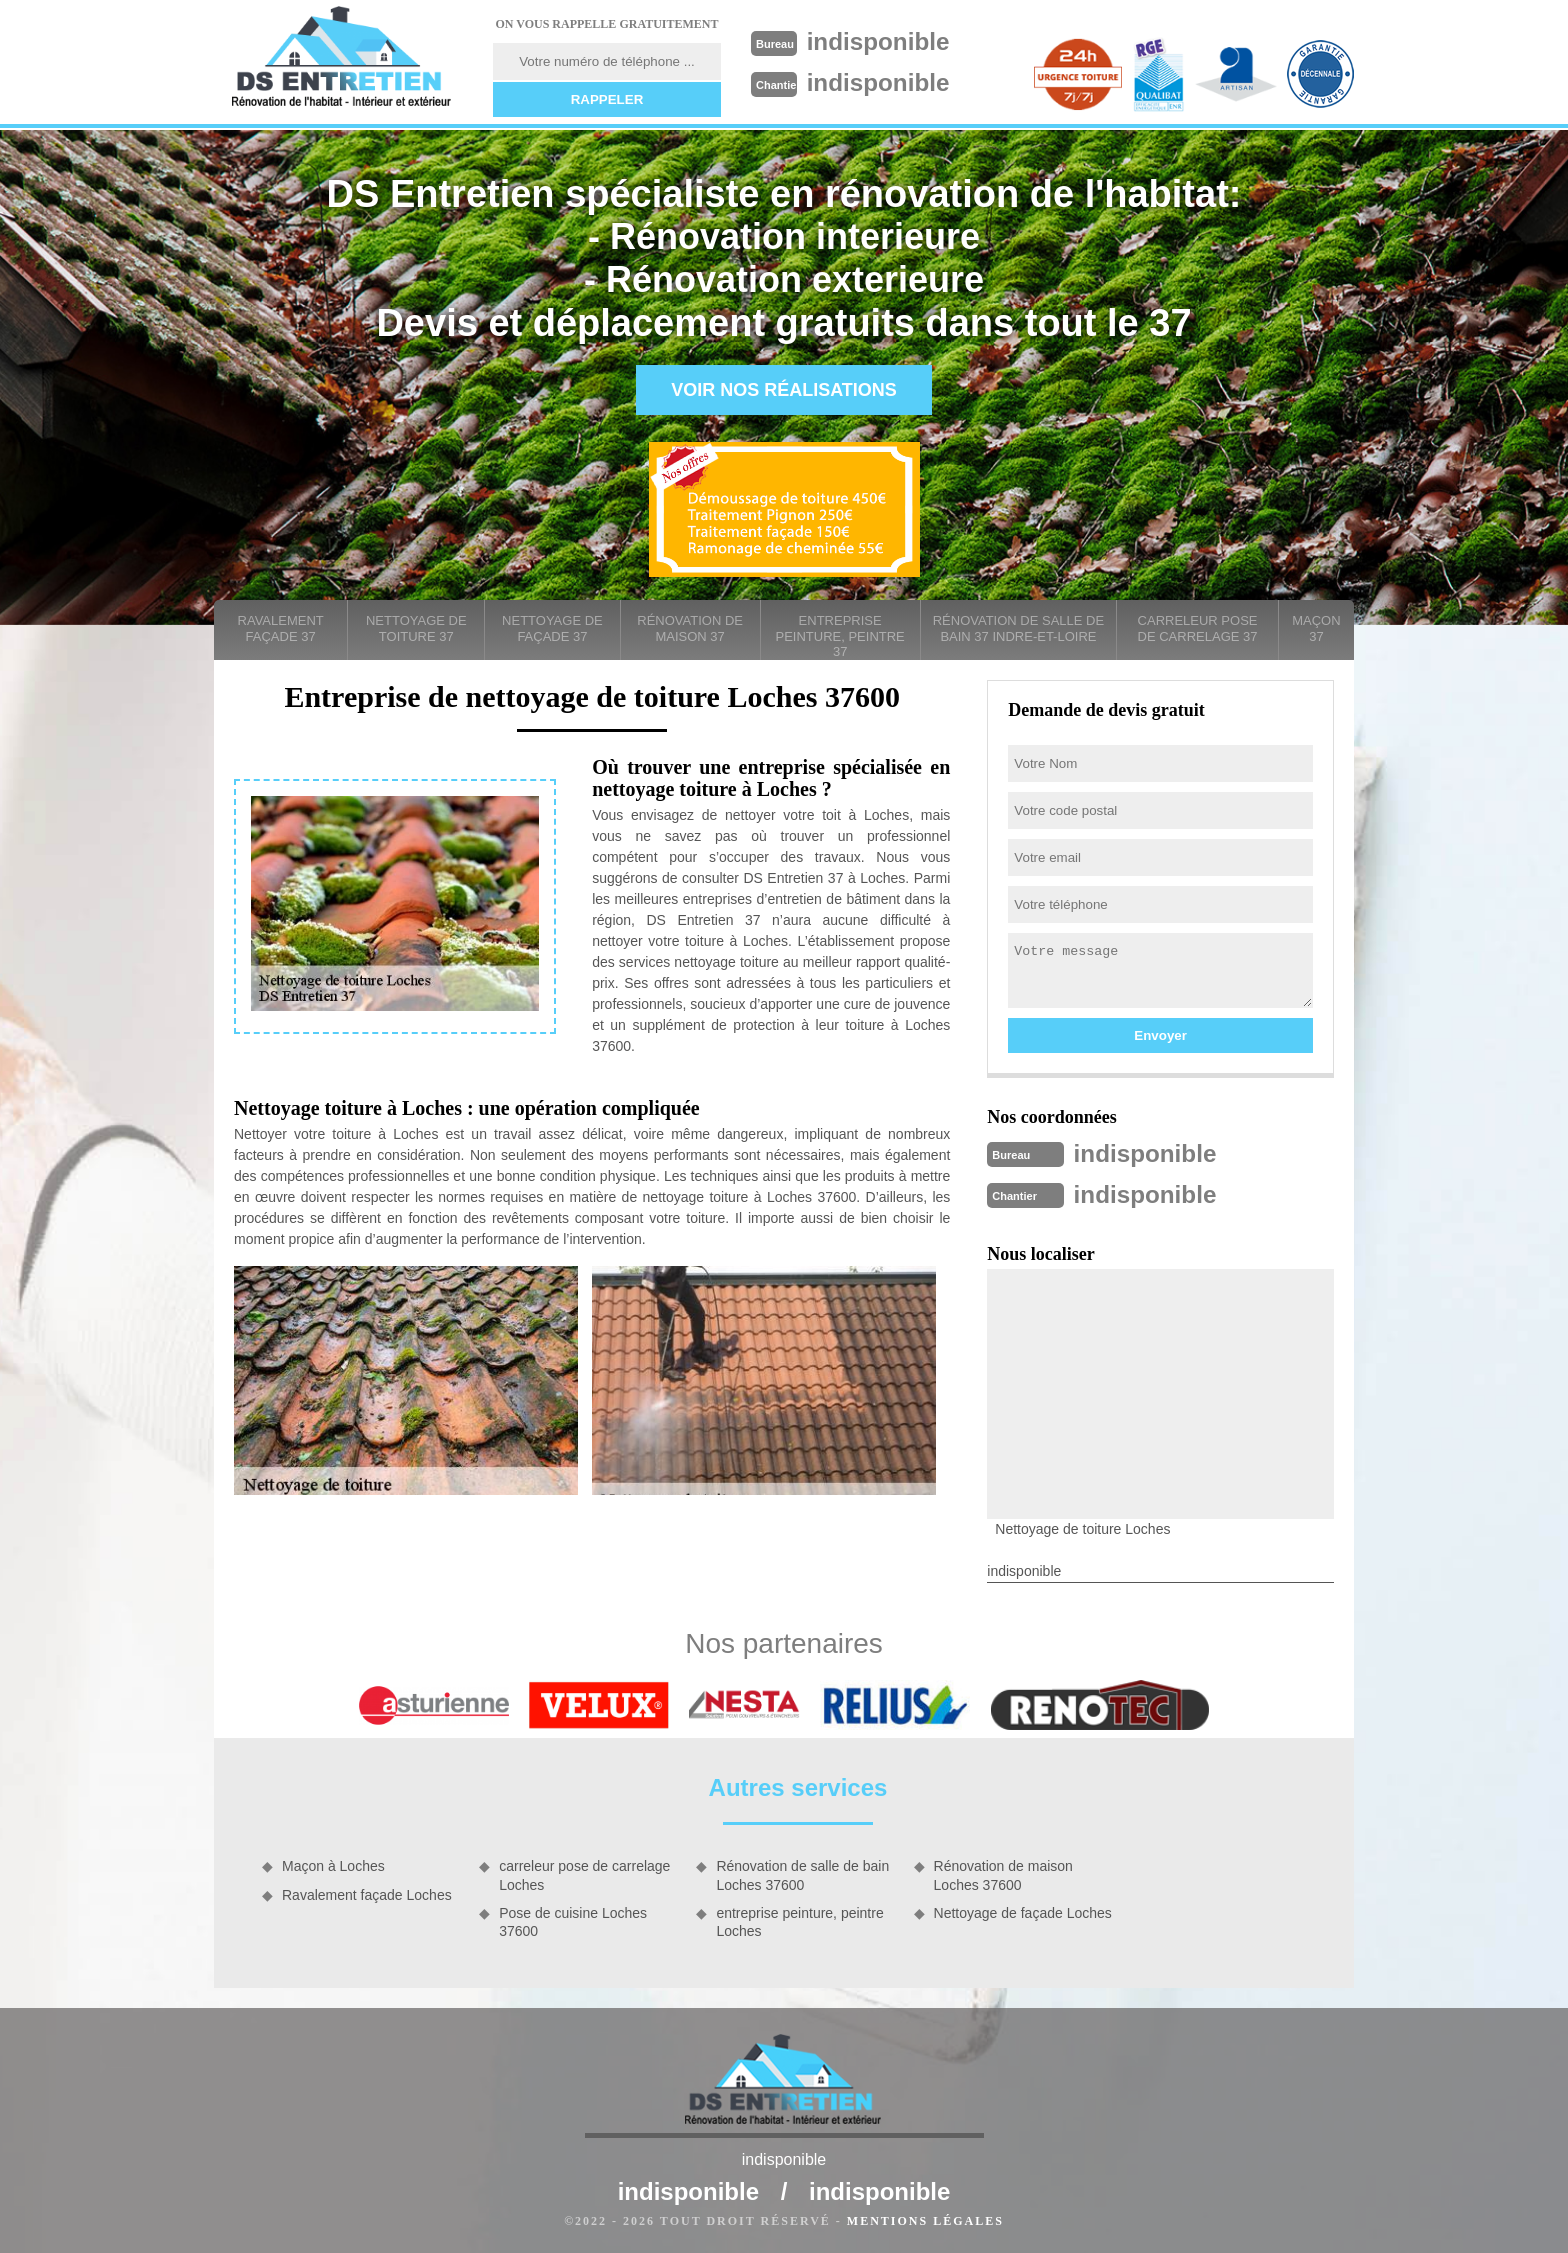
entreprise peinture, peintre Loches (799, 1920)
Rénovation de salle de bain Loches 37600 (802, 1873)
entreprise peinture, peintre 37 (840, 636)
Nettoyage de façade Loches (1023, 1911)
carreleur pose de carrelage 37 (1198, 628)
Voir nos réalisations (784, 390)
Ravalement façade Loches (367, 1893)
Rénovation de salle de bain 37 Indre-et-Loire (1018, 628)
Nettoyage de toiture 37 (416, 628)
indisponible (885, 41)
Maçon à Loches (333, 1864)
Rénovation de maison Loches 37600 (1003, 1873)
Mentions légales (925, 2219)
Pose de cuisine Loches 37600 (573, 1920)
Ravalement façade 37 (281, 628)
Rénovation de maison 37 (690, 628)
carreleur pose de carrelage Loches (584, 1873)
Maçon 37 (1316, 628)
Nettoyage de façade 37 (552, 628)
